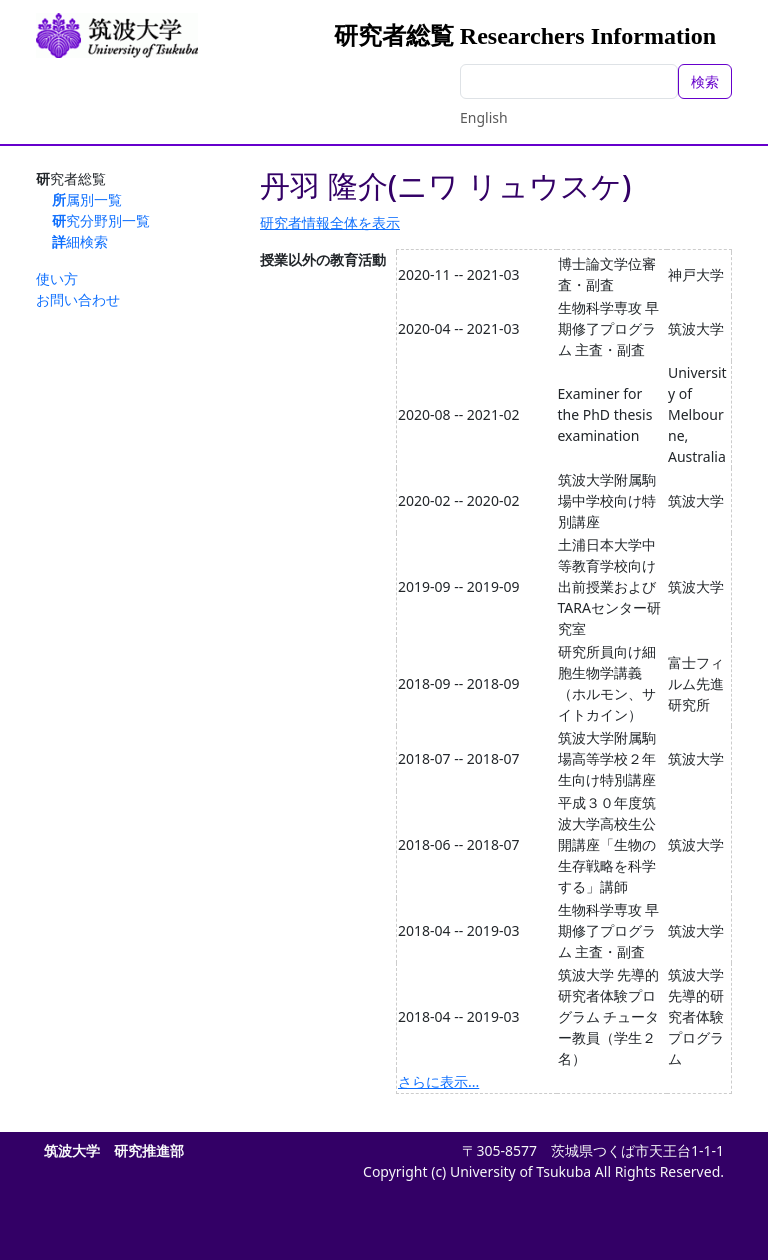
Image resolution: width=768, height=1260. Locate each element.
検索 (705, 81)
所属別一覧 (87, 199)
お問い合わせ (78, 299)
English (484, 117)
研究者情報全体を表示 (330, 222)
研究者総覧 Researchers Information (525, 36)
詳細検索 (80, 241)
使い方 (57, 278)
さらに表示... (438, 1081)
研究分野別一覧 (101, 220)
